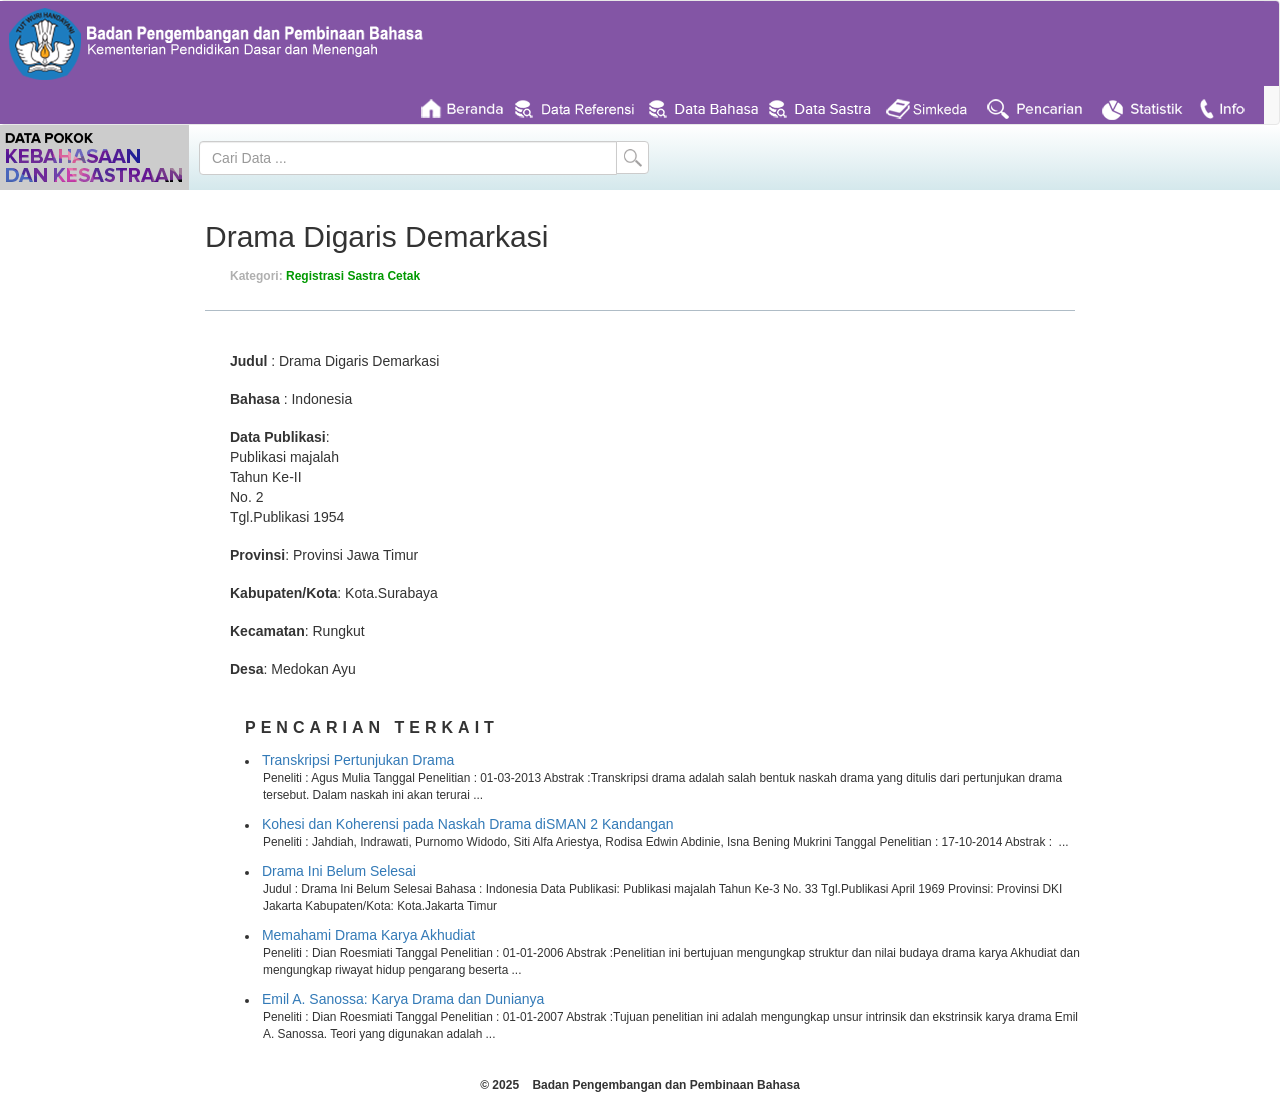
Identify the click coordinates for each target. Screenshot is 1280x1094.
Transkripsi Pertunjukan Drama (358, 760)
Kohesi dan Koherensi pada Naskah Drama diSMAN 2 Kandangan (468, 824)
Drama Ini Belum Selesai (339, 871)
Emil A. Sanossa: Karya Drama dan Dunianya (403, 999)
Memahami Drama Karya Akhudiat (368, 935)
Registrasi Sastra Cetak (353, 276)
